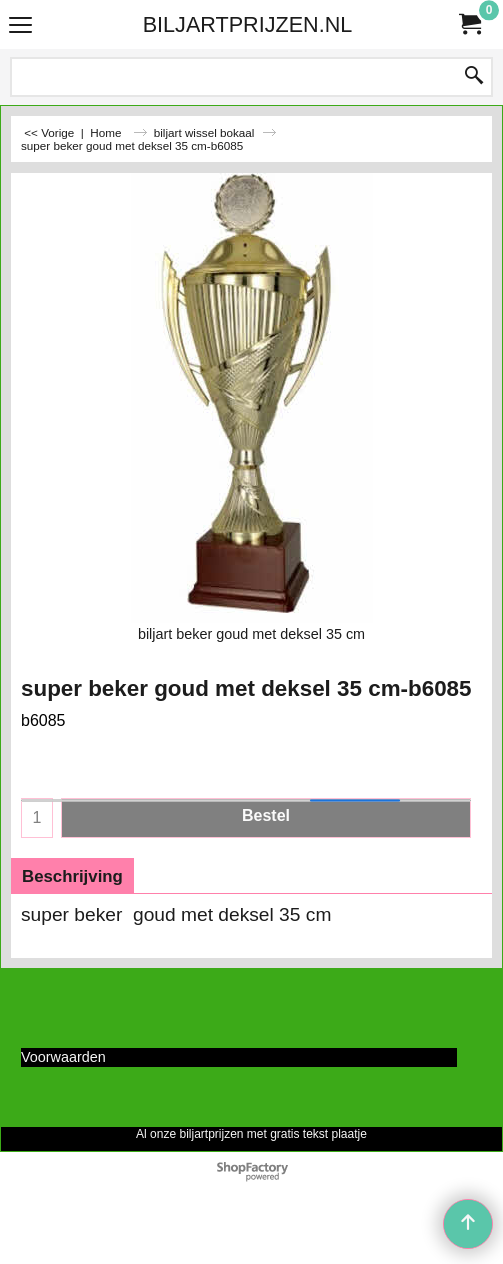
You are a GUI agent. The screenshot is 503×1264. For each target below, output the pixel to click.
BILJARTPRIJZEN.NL (248, 24)
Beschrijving (72, 876)
